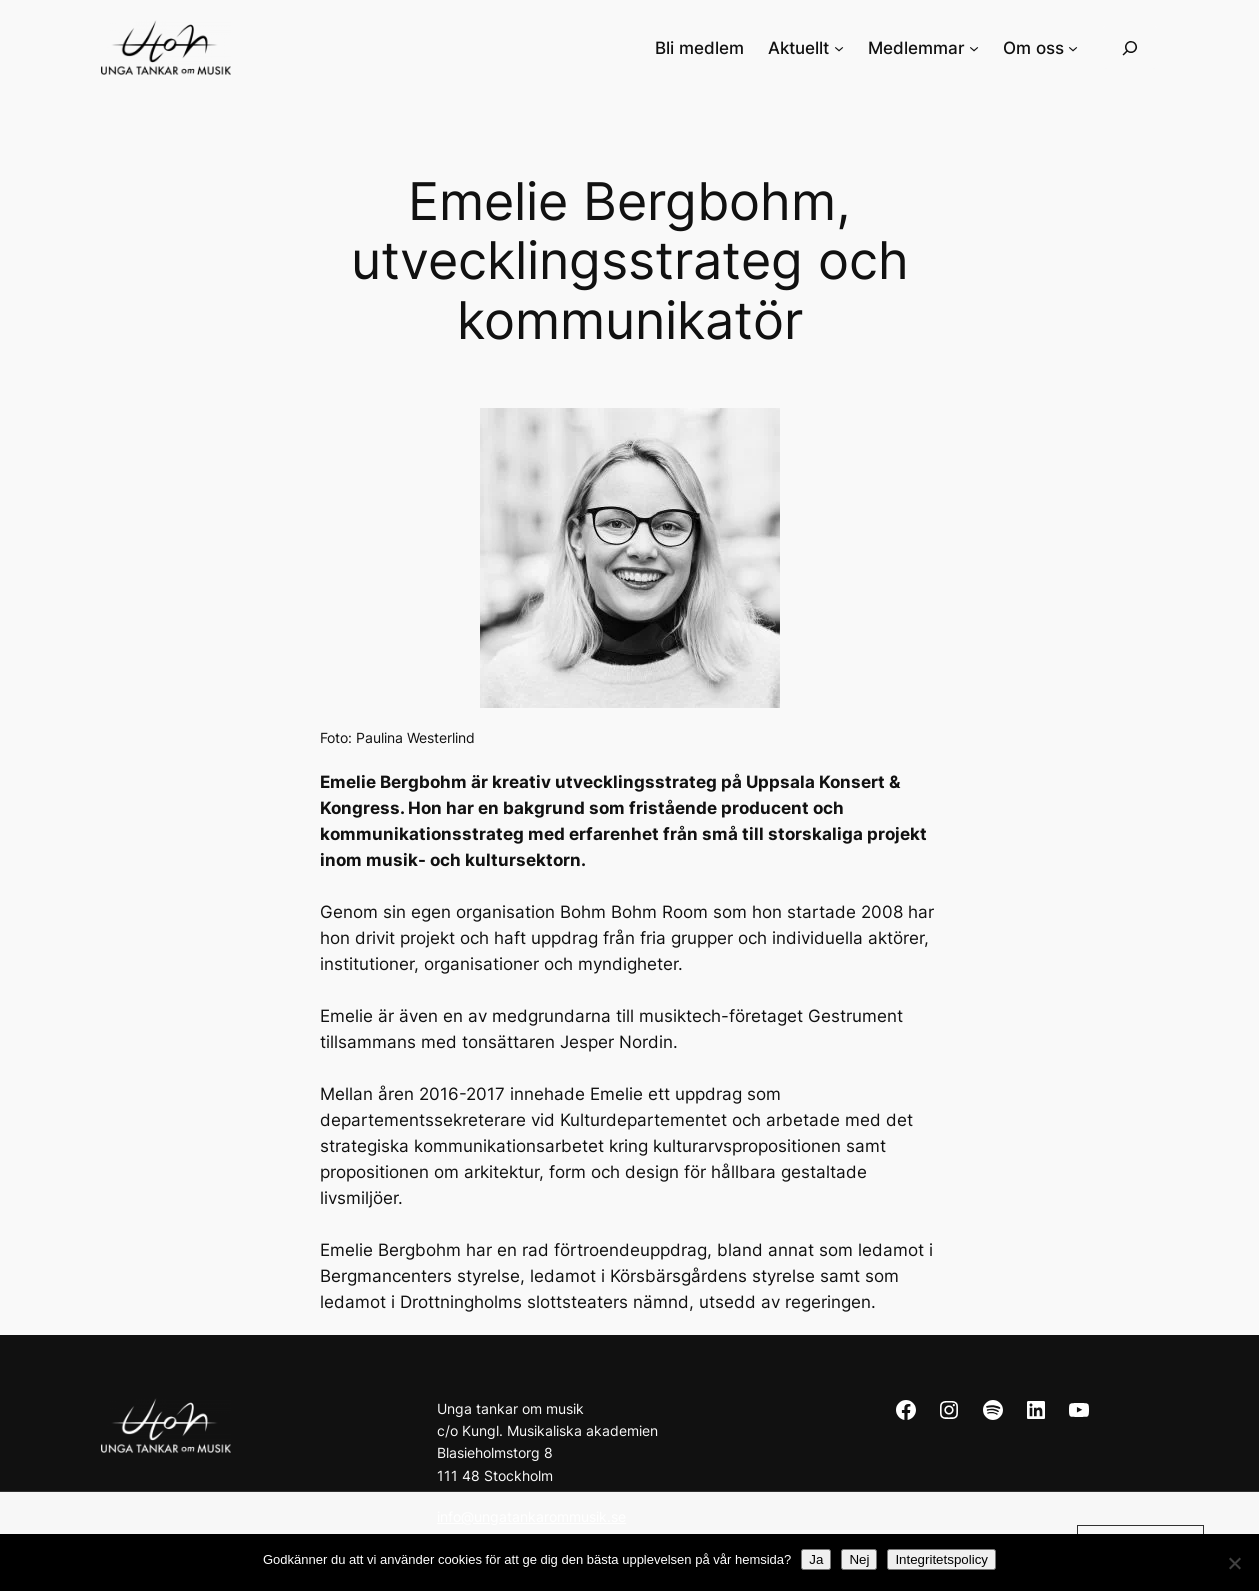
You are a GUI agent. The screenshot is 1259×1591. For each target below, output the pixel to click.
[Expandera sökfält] (1130, 47)
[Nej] (1234, 1563)
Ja (816, 1559)
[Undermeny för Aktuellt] (839, 48)
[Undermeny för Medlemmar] (974, 48)
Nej (859, 1559)
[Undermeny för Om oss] (1073, 48)
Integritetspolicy (941, 1559)
